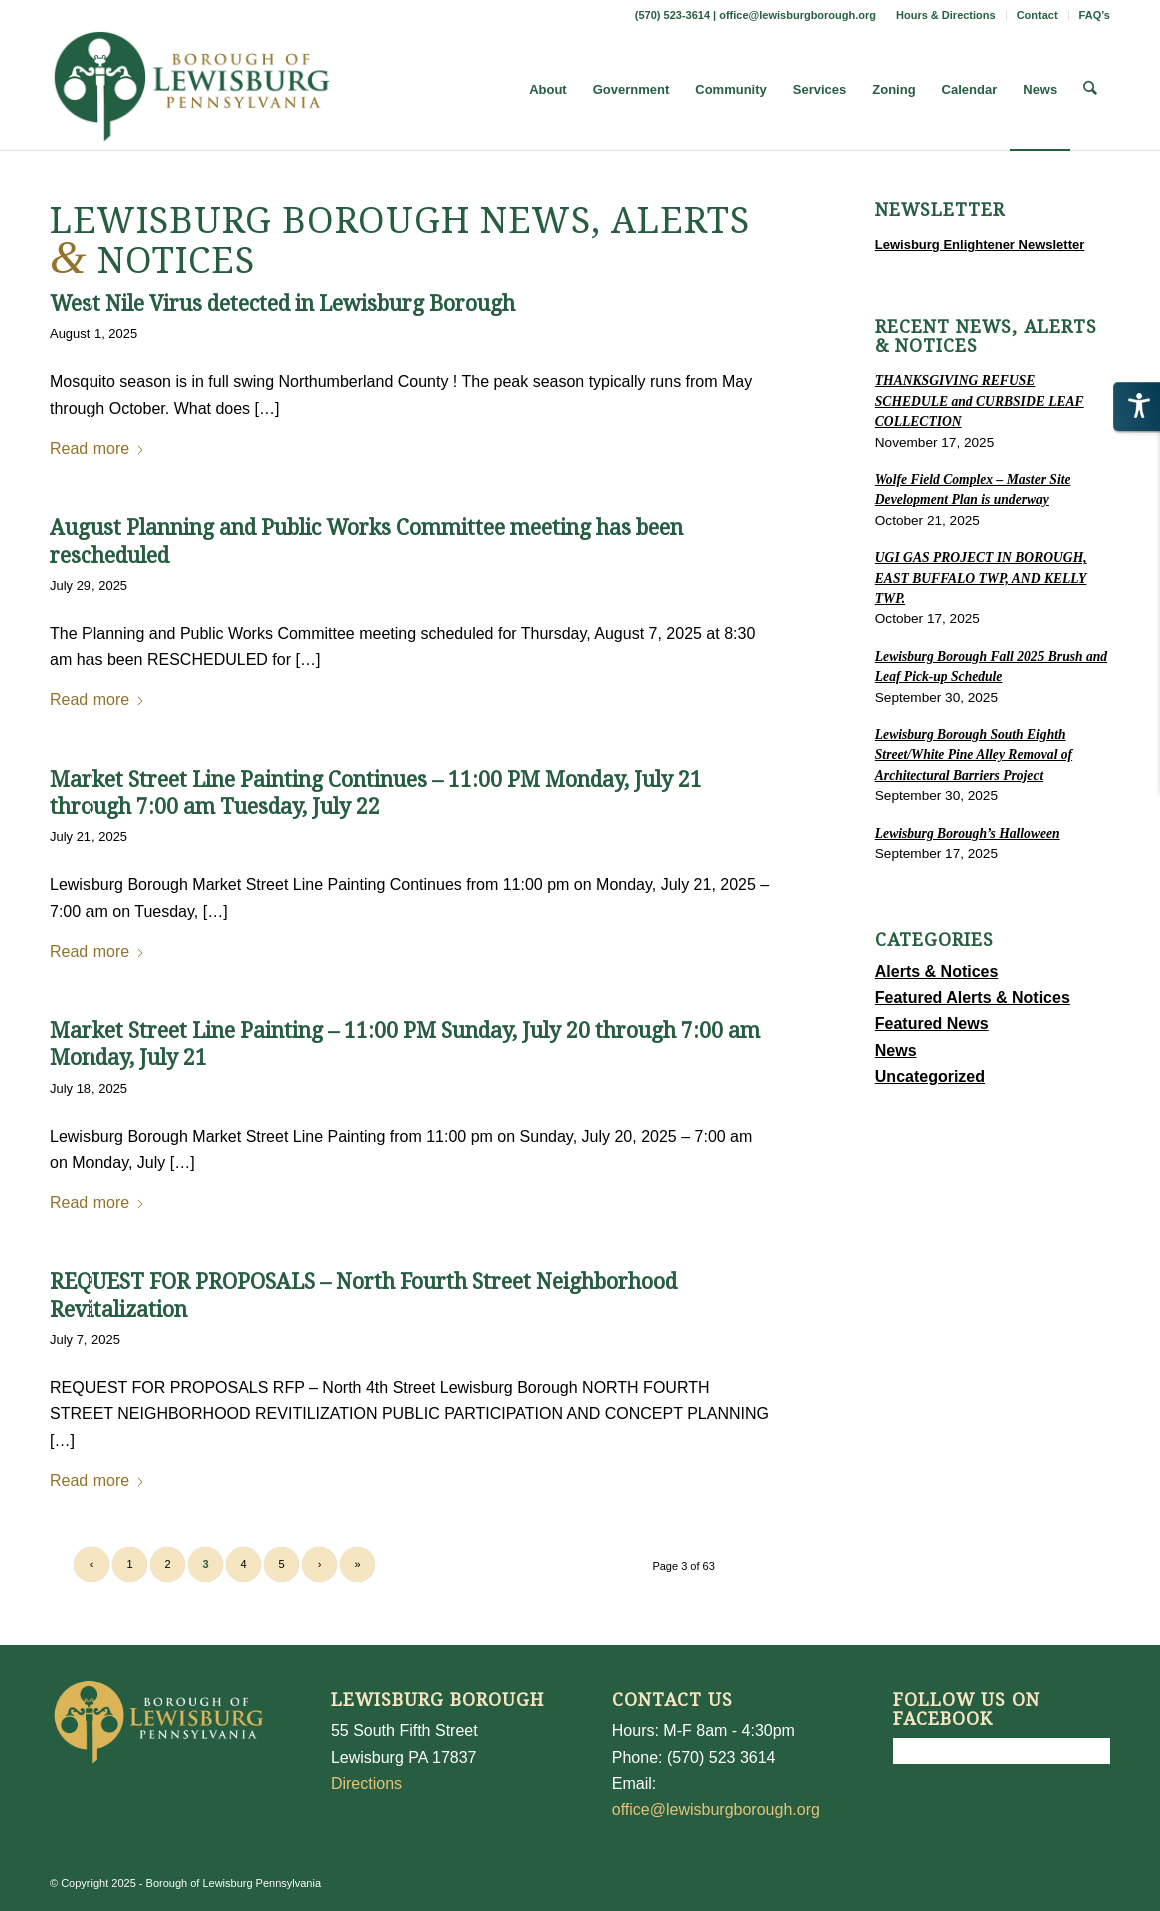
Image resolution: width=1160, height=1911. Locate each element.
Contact (1037, 15)
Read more (97, 448)
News (896, 1050)
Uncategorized (930, 1076)
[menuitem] (946, 15)
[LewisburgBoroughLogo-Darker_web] (192, 90)
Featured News (932, 1023)
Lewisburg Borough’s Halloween (967, 833)
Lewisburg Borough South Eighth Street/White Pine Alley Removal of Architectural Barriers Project (973, 755)
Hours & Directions (946, 15)
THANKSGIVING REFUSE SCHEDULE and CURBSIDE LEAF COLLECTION (979, 401)
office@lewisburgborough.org (797, 15)
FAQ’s (1094, 15)
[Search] (1090, 90)
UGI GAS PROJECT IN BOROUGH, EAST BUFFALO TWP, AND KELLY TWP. (981, 578)
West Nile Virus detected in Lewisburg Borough (282, 303)
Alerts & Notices (937, 971)
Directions (366, 1783)
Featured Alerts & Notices (972, 997)
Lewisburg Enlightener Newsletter (980, 244)
